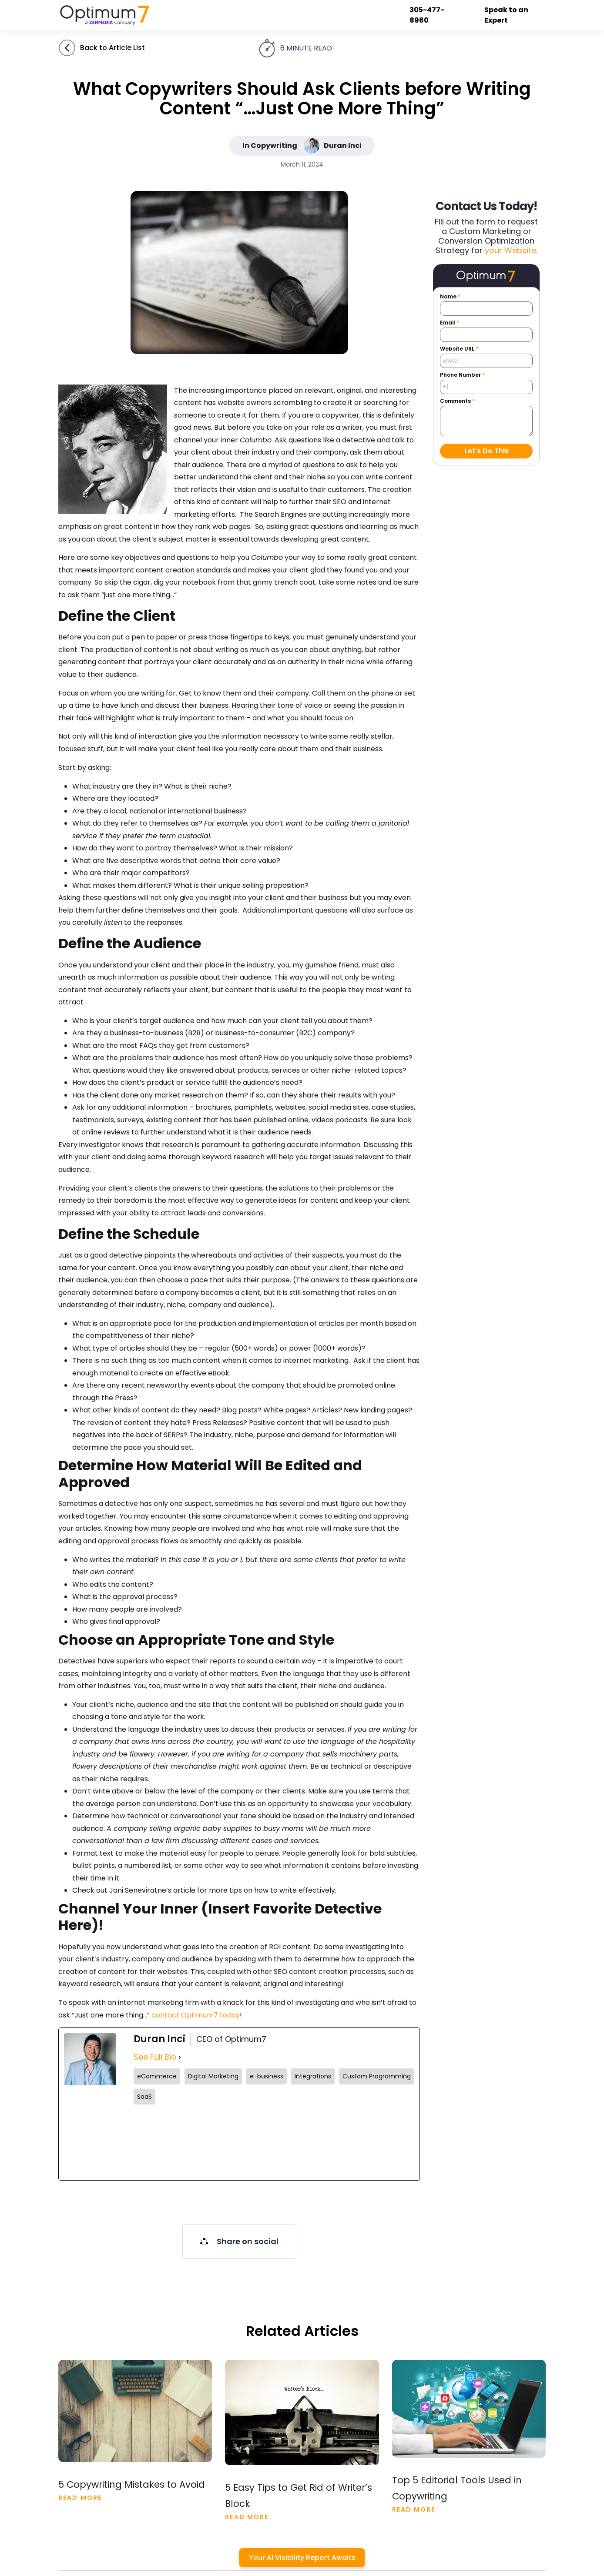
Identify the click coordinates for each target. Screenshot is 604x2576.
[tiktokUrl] (309, 2142)
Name (450, 296)
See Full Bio (155, 2056)
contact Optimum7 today (195, 2015)
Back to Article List (112, 48)
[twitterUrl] (168, 2142)
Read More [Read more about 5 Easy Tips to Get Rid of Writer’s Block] (246, 2517)
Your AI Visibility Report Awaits (302, 2558)
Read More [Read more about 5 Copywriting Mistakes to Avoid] (80, 2498)
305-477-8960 (426, 15)
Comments (457, 401)
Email (449, 322)
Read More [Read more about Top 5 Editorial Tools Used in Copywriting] (414, 2509)
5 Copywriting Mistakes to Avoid (131, 2485)
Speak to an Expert (506, 15)
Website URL (459, 348)
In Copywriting (269, 146)
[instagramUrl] (239, 2142)
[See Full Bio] (179, 2057)
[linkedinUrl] (380, 2142)
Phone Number (462, 375)
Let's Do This (486, 451)
